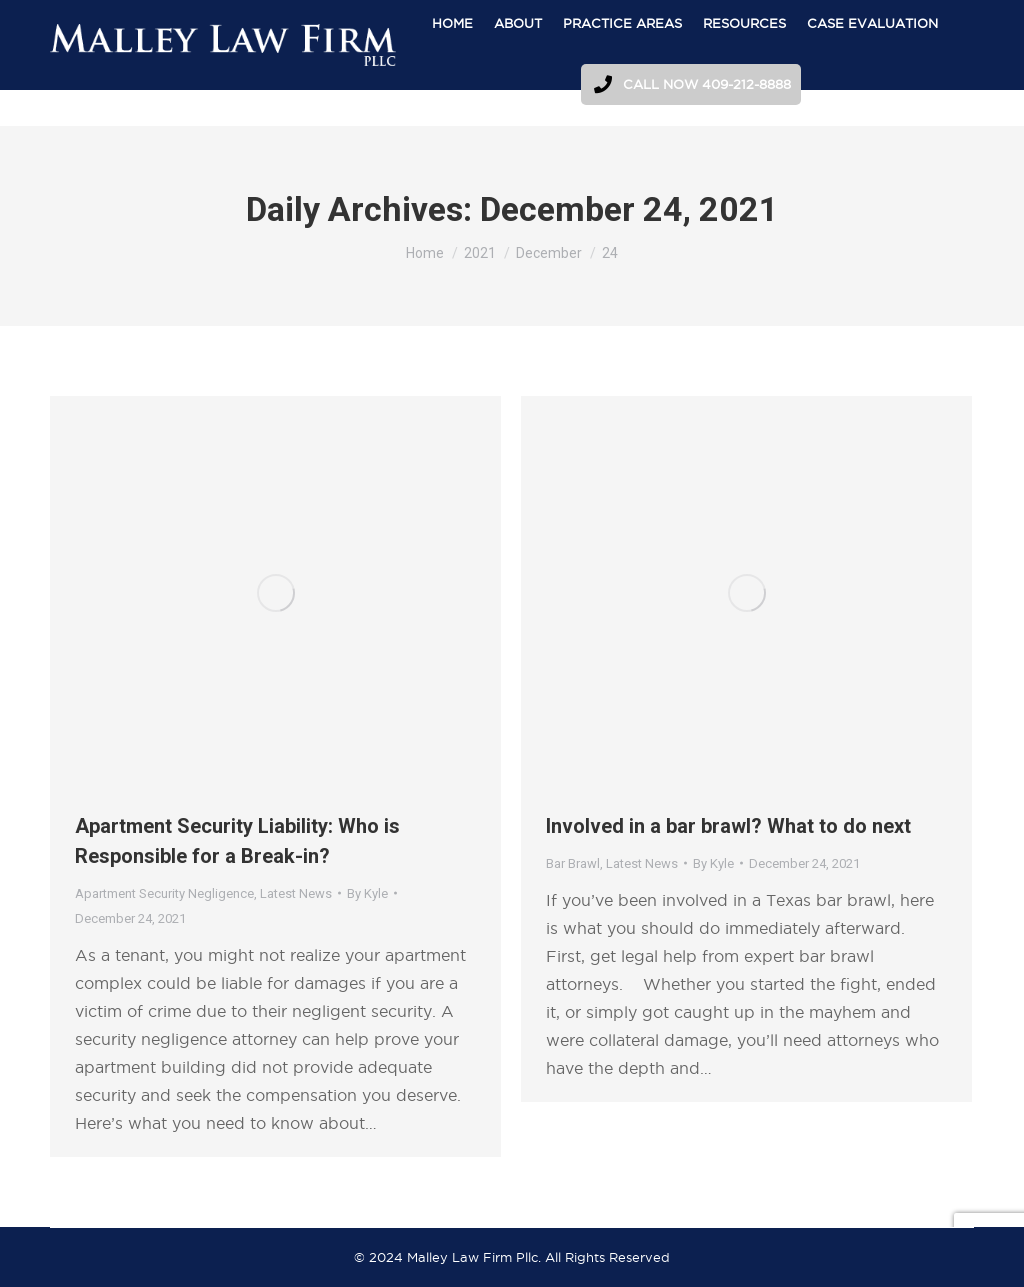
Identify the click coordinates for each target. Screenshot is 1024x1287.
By (367, 893)
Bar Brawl (573, 863)
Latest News (296, 893)
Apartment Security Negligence (164, 893)
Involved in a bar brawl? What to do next (728, 826)
